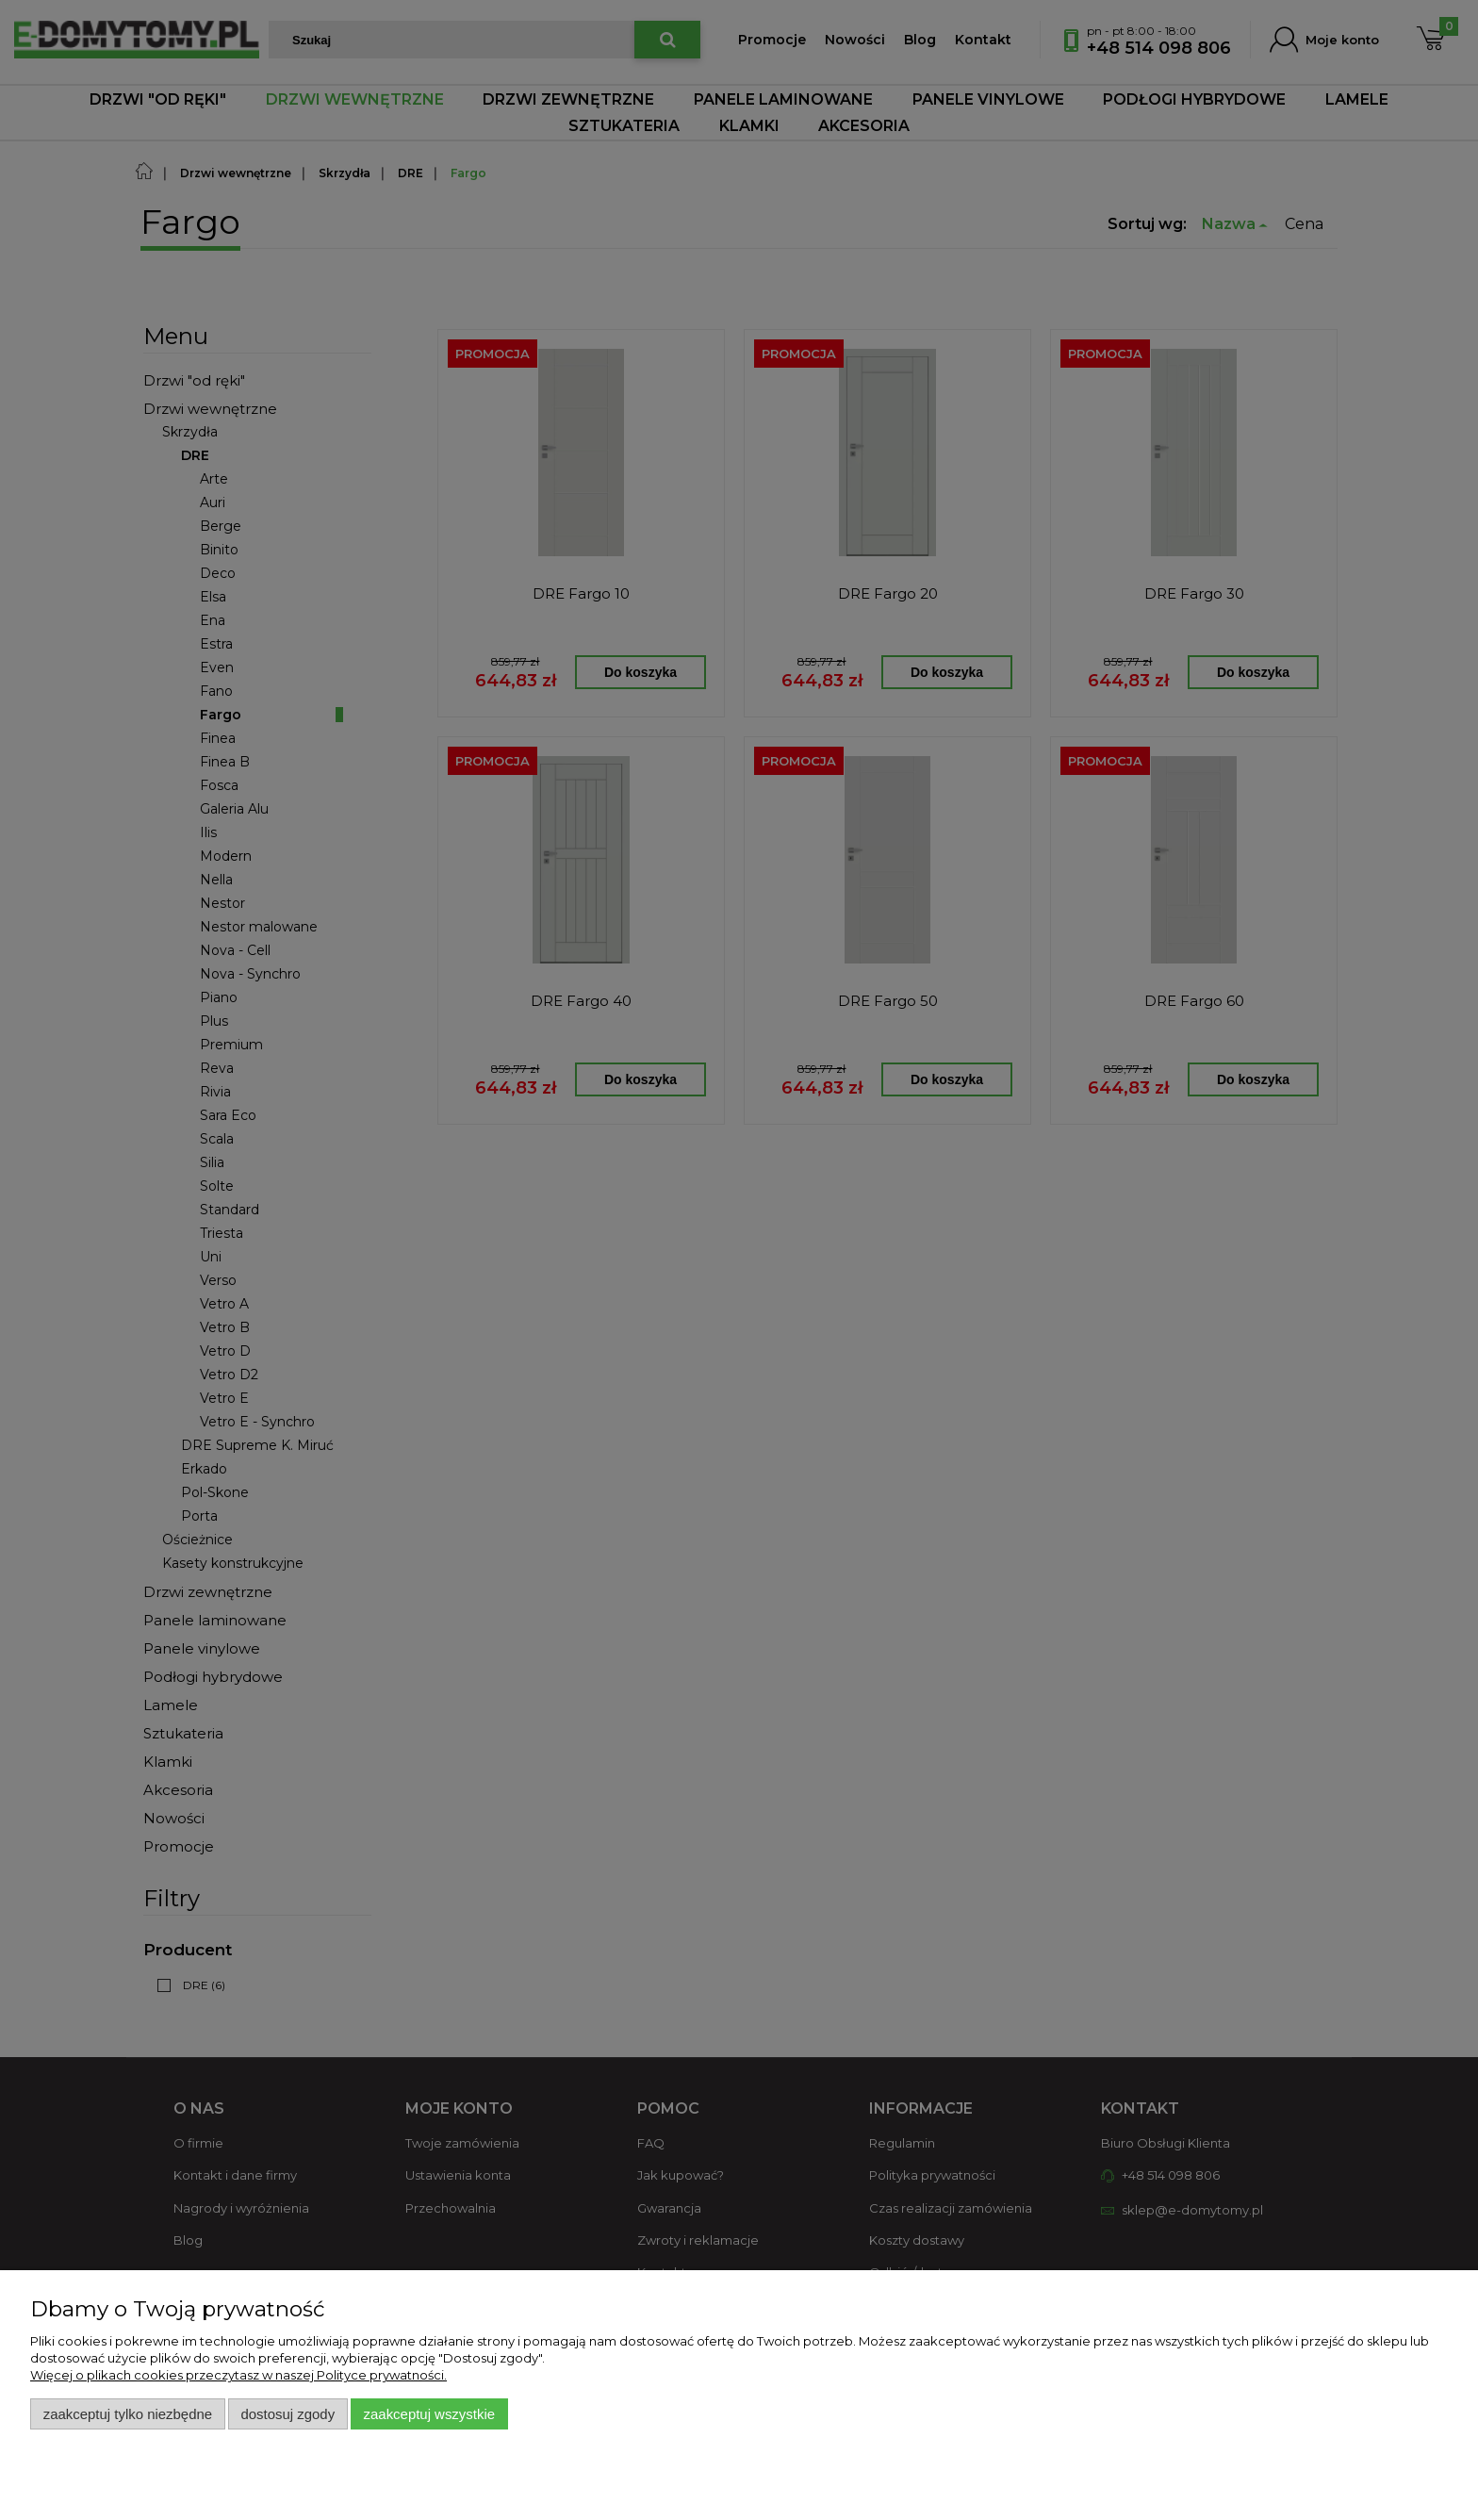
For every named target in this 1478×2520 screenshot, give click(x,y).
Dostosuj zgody (287, 2414)
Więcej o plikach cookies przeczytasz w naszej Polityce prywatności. (238, 2374)
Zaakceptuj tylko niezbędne (127, 2414)
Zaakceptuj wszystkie (429, 2414)
